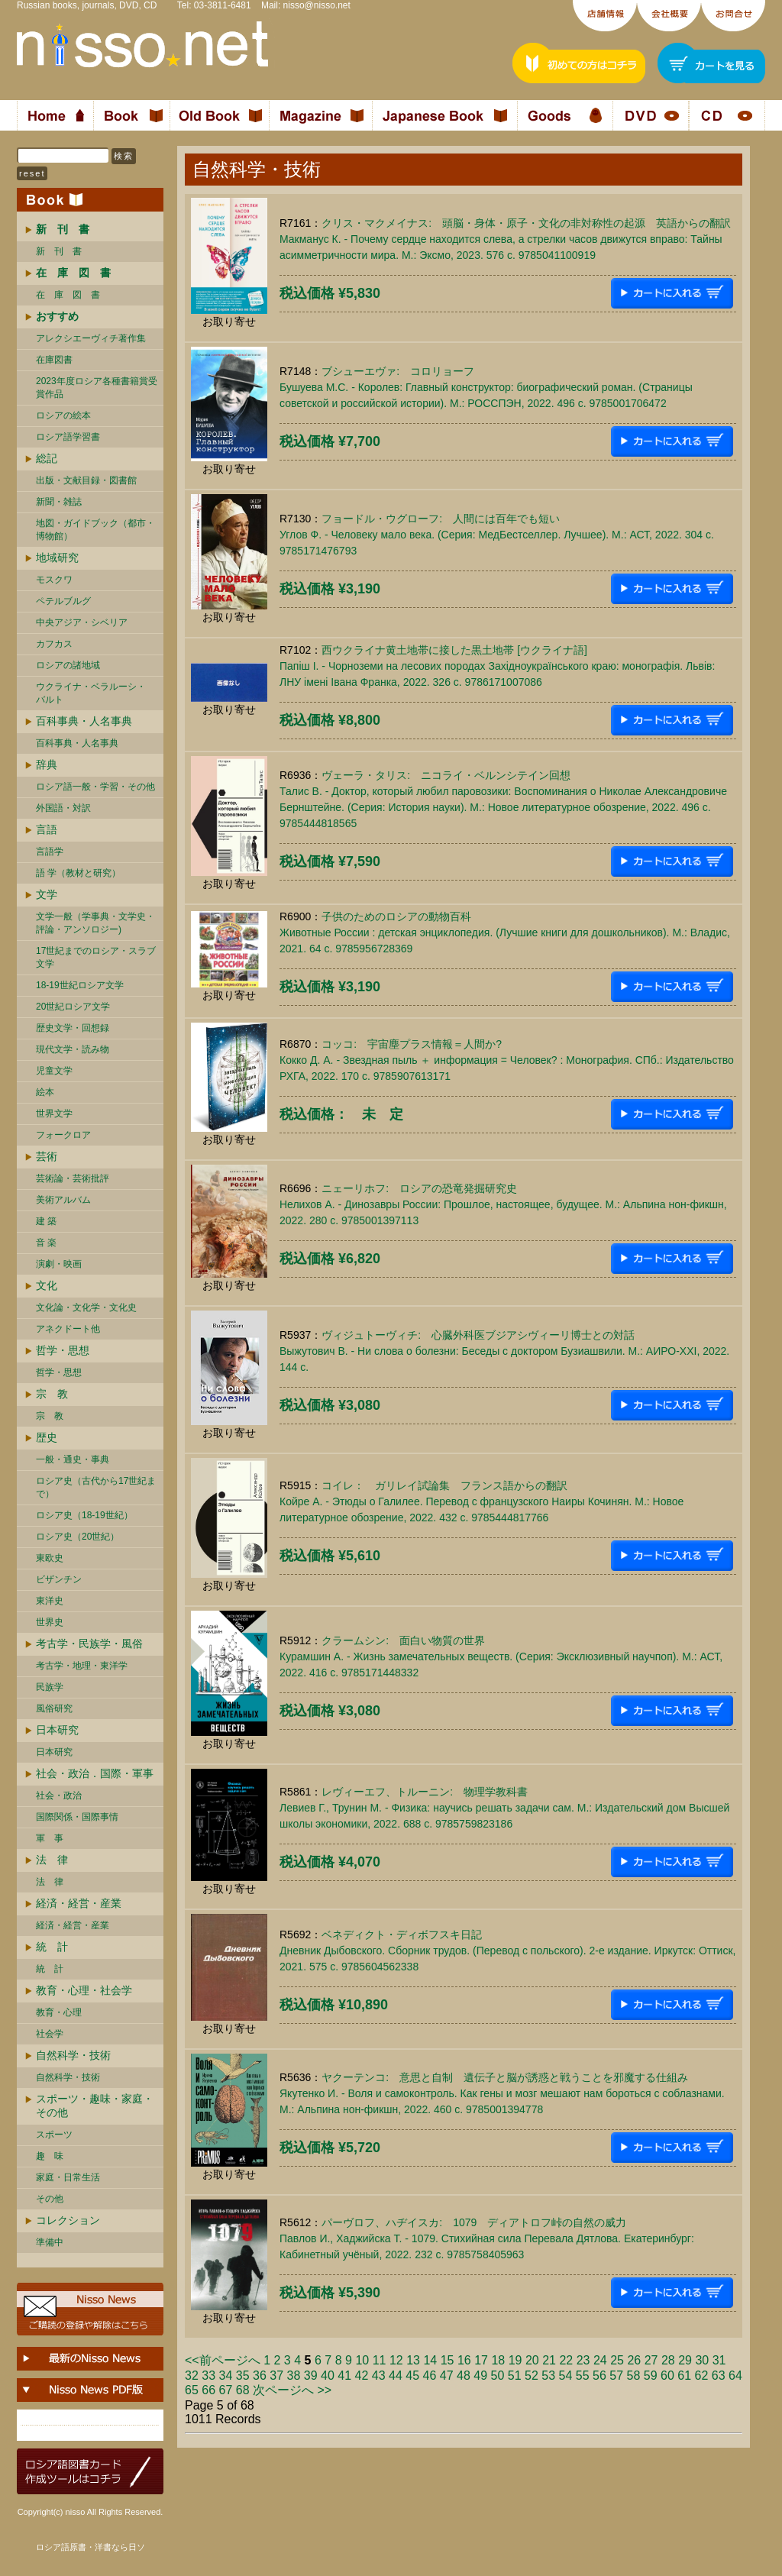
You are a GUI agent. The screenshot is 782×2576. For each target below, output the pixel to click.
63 (718, 2375)
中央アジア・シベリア (82, 622)
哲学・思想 (62, 1350)
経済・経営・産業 (78, 1903)
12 (396, 2360)
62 (702, 2375)
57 (616, 2375)
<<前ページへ (222, 2360)
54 (566, 2375)
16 (464, 2360)
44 (395, 2375)
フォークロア (63, 1135)
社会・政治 (59, 1795)
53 (548, 2375)
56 (599, 2375)
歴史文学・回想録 (72, 1028)
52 (531, 2375)
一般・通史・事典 (72, 1459)
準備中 (49, 2242)
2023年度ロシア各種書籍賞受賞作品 (96, 387)
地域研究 (57, 557)
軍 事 (49, 1838)
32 (192, 2375)
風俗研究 (54, 1708)
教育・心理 (59, 2012)
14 (430, 2360)
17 (481, 2360)
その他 (49, 2198)
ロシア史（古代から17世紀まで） (96, 1487)
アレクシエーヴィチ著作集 (91, 338)
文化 (46, 1285)
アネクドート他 (68, 1329)
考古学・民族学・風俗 (89, 1643)
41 (344, 2375)
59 (651, 2375)
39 (311, 2375)
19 (515, 2360)
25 (617, 2360)
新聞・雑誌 (59, 501)
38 (294, 2375)
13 (413, 2360)
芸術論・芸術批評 (72, 1178)
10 (362, 2360)
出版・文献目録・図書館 (86, 480)
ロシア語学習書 (68, 436)
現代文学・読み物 (72, 1049)
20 (532, 2360)
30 (702, 2360)
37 (276, 2375)
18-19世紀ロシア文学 (80, 985)
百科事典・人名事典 (84, 721)
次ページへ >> (292, 2390)
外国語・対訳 (63, 808)
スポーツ (54, 2134)
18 (498, 2360)
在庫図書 (54, 359)
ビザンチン (59, 1579)
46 (430, 2375)
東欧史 (49, 1558)
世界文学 (54, 1113)
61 (684, 2375)
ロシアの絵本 (63, 415)
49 (480, 2375)
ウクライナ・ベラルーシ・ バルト (91, 693)
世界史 (49, 1622)
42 (362, 2375)
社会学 (49, 2033)
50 (498, 2375)
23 (583, 2360)
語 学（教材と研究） (78, 873)
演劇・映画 (59, 1264)
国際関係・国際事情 (77, 1817)
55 (583, 2375)
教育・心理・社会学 (84, 1990)
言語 (46, 829)
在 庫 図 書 (68, 294)
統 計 (52, 1947)
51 (515, 2375)
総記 (46, 458)
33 (208, 2375)
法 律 (52, 1860)
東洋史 (49, 1600)
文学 (46, 894)
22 (566, 2360)
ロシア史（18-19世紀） (84, 1515)
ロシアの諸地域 (68, 665)
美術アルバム (63, 1199)
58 (634, 2375)
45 (412, 2375)
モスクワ (54, 579)
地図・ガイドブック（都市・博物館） (95, 529)
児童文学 (54, 1070)
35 (243, 2375)
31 (719, 2360)
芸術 (46, 1156)
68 (243, 2390)
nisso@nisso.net (317, 5)
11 (379, 2360)
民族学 (49, 1687)
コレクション (68, 2220)
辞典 (46, 764)
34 (226, 2375)
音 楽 (46, 1242)
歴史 (46, 1437)
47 (447, 2375)
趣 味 (49, 2156)
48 (463, 2375)
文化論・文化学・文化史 (86, 1307)
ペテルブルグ (63, 601)
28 (668, 2360)
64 (735, 2375)
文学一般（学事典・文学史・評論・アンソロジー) (95, 923)
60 (667, 2375)
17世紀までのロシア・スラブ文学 (96, 957)
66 (208, 2390)
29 (685, 2360)
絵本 (45, 1092)
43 (379, 2375)
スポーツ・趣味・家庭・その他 (94, 2106)
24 (600, 2360)
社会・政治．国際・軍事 (94, 1773)
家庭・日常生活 (68, 2177)
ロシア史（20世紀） (77, 1536)
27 (651, 2360)
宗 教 (52, 1394)
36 (260, 2375)
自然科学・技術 (73, 2055)
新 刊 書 (59, 251)
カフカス (54, 643)
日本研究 (57, 1730)
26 (634, 2360)
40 (327, 2375)
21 (549, 2360)
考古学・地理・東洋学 (82, 1665)
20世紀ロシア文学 (73, 1006)
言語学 (49, 851)
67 (226, 2390)
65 (192, 2390)
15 (447, 2360)
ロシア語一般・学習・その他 (95, 786)
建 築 (46, 1221)
